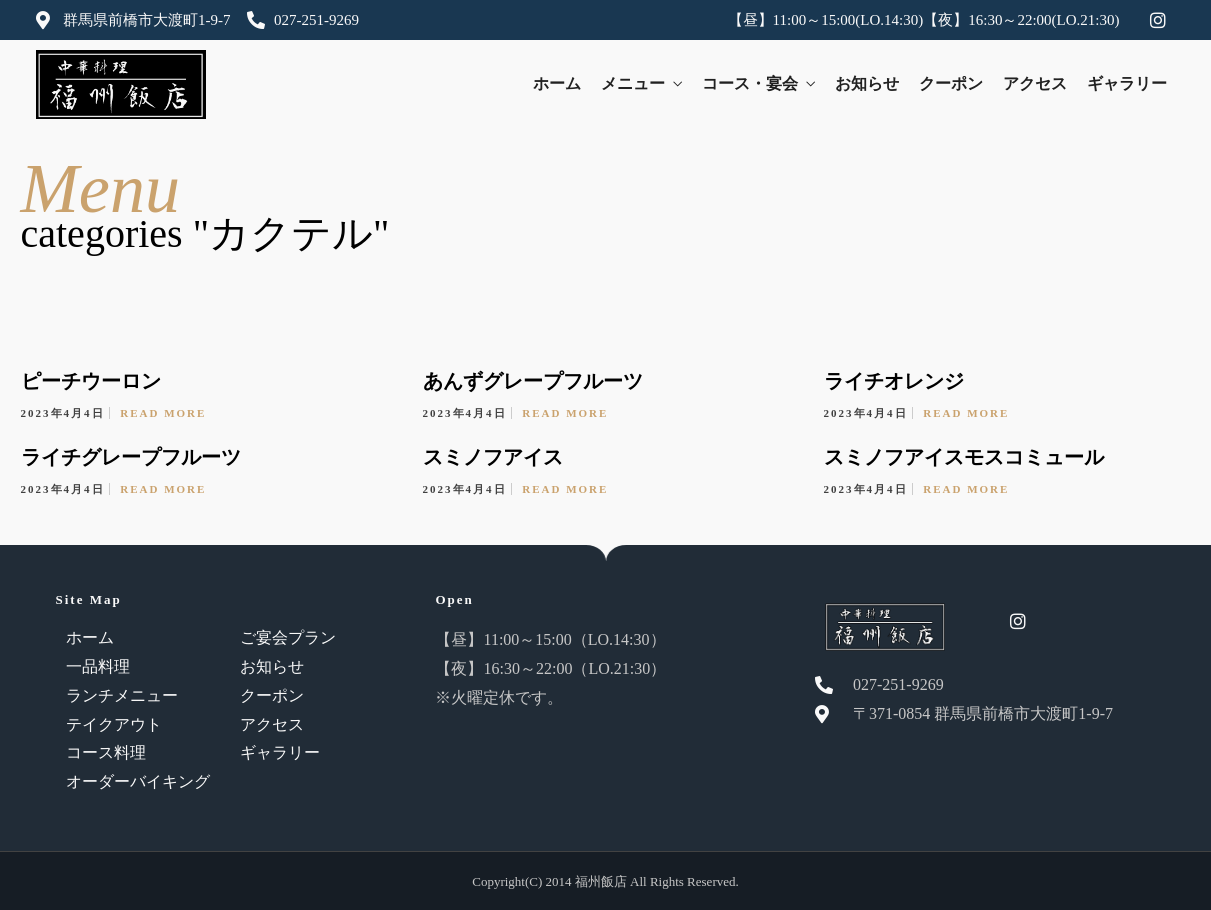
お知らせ (867, 83)
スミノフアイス (493, 457)
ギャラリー (1127, 83)
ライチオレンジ (894, 381)
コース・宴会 (750, 83)
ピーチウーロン (91, 381)
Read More (163, 413)
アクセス (1035, 83)
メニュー (633, 83)
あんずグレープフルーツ (533, 381)
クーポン (951, 83)
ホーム (557, 83)
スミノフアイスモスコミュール (964, 457)
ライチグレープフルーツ (131, 457)
